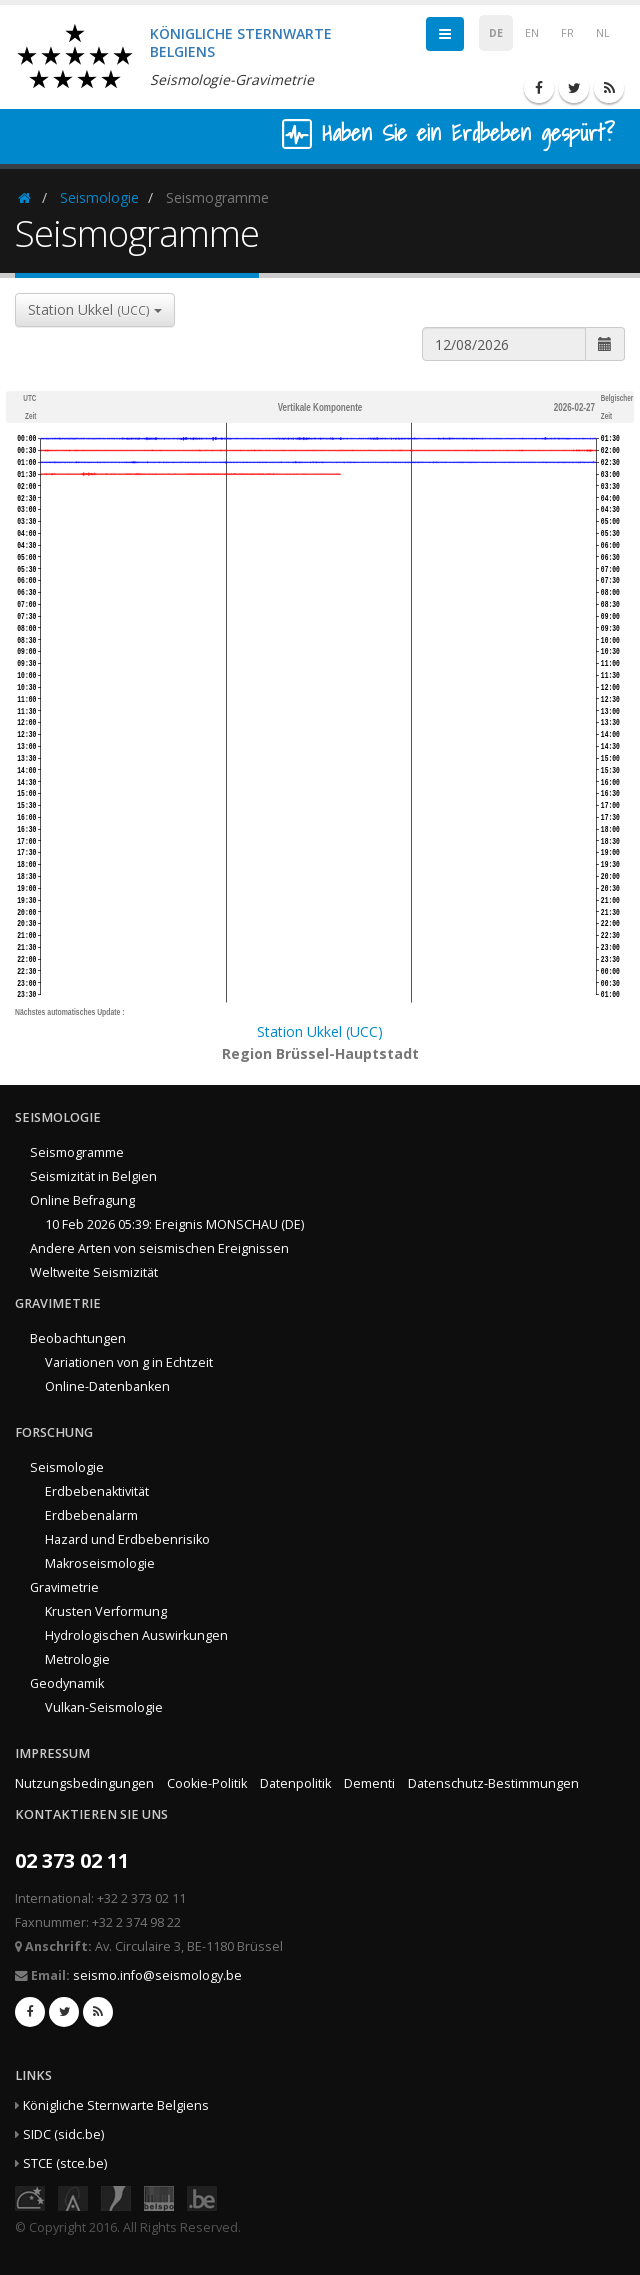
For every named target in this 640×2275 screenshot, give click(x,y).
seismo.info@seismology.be (157, 1975)
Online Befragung (82, 1200)
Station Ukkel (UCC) (320, 1031)
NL (603, 33)
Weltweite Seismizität (94, 1272)
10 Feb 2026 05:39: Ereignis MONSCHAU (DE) (174, 1224)
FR (567, 33)
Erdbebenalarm (91, 1515)
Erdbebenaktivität (97, 1491)
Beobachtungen (78, 1338)
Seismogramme (77, 1152)
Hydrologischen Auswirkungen (136, 1635)
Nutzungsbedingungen (84, 1783)
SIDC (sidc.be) (63, 2134)
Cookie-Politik (207, 1783)
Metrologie (77, 1659)
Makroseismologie (100, 1563)
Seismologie (99, 197)
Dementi (369, 1783)
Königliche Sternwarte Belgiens (116, 2105)
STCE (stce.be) (65, 2163)
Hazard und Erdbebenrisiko (127, 1539)
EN (532, 33)
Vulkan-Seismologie (104, 1707)
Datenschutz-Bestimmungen (493, 1783)
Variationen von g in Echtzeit (129, 1362)
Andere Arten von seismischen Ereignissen (159, 1248)
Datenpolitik (295, 1783)
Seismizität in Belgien (93, 1176)
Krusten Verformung (106, 1611)
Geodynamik (67, 1683)
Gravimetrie (64, 1587)
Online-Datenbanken (107, 1386)
